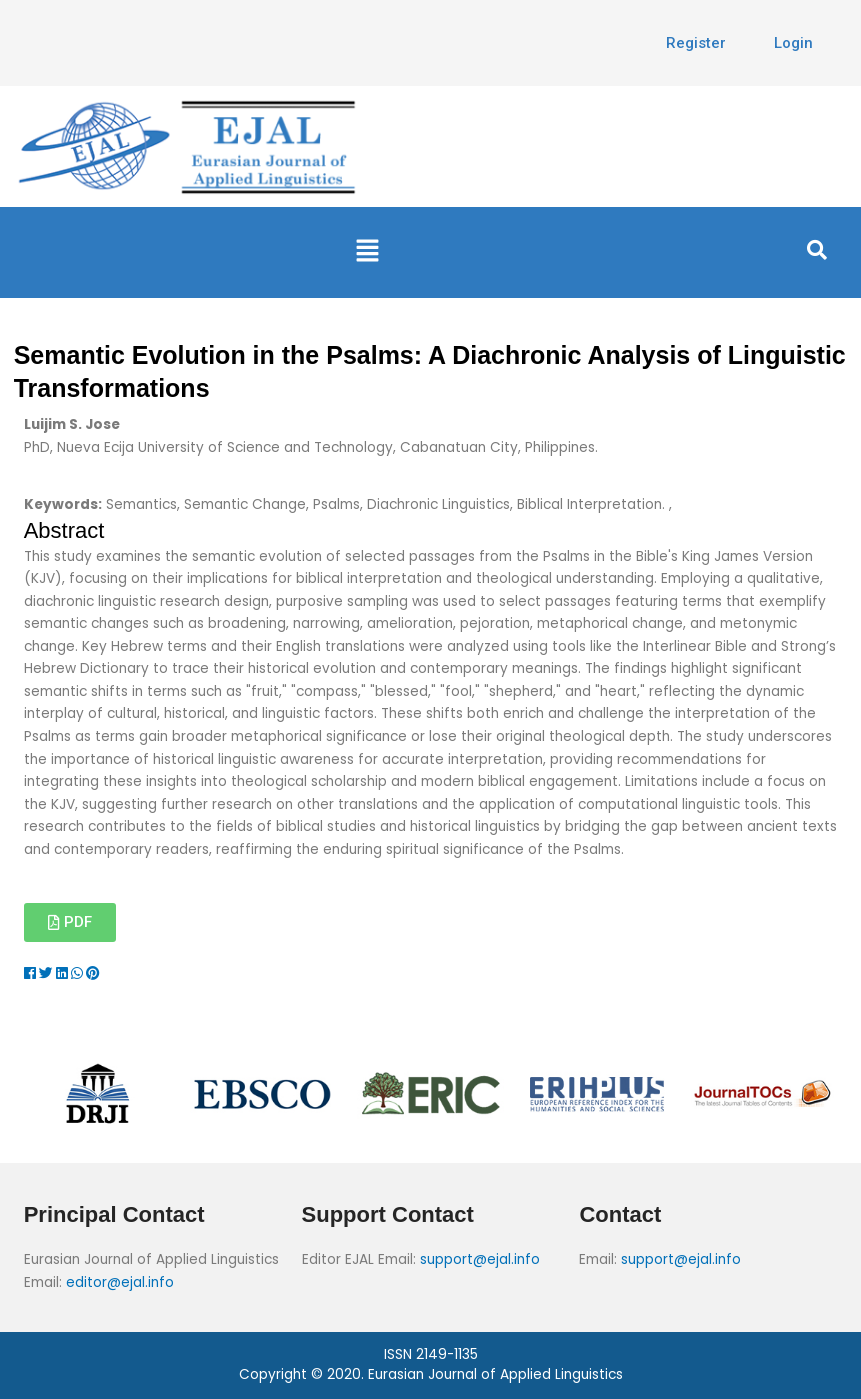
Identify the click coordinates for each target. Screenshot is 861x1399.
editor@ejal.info (120, 1282)
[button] (368, 252)
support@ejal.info (480, 1259)
